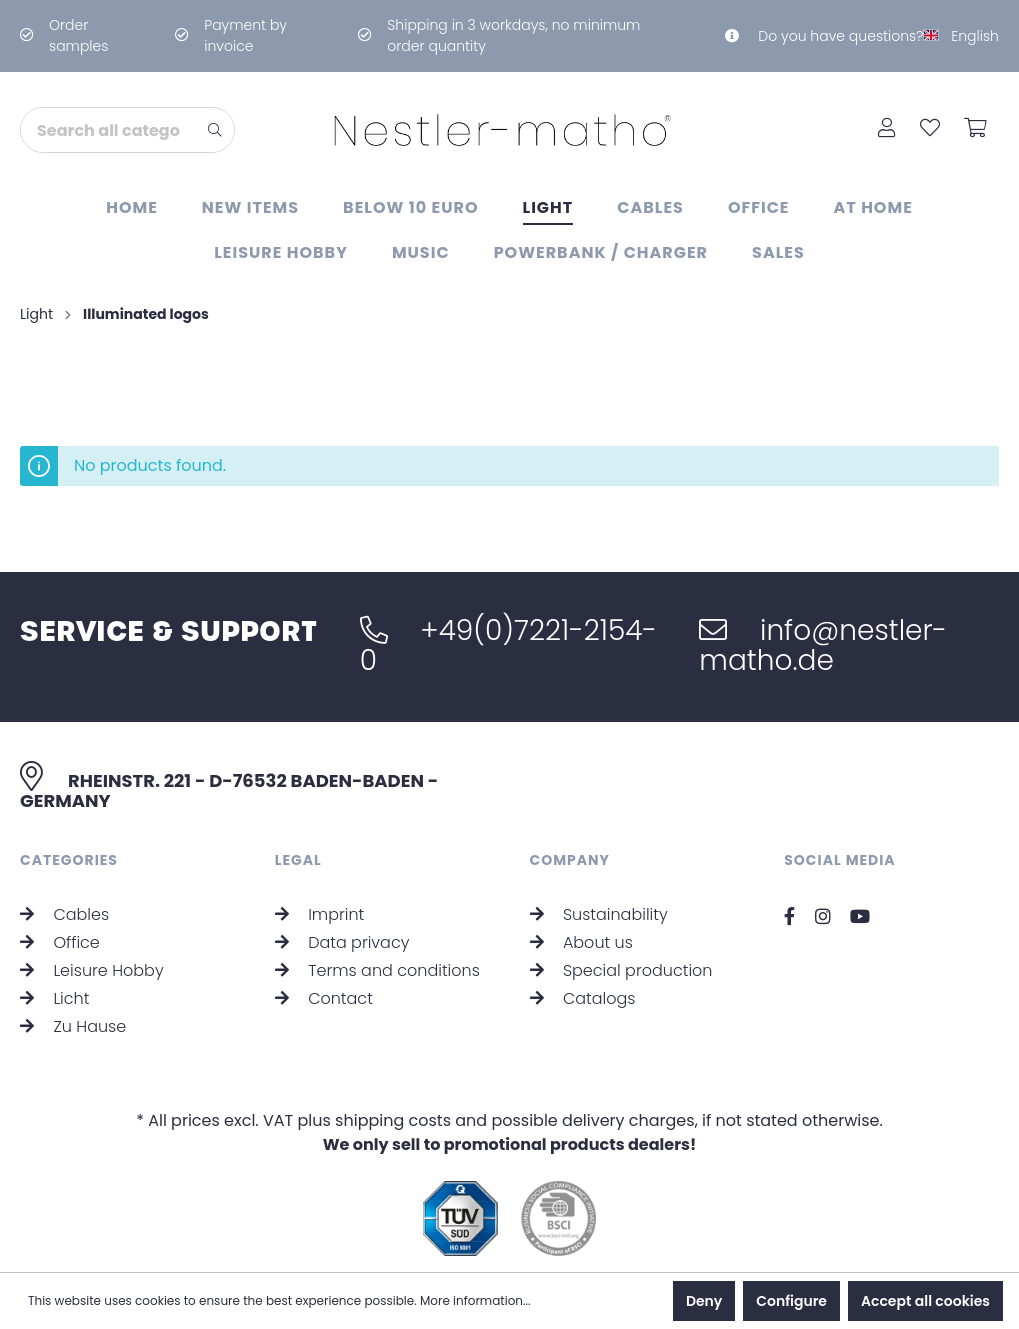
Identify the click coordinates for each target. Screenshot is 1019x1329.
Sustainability (599, 914)
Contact (324, 998)
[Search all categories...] (109, 130)
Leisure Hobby (92, 970)
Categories (69, 860)
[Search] (215, 130)
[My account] (887, 130)
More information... (475, 1300)
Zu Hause (73, 1026)
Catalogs (583, 998)
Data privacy (342, 942)
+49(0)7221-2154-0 (508, 645)
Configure (791, 1301)
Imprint (319, 914)
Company (570, 860)
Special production (621, 970)
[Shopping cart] (975, 130)
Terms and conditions (377, 970)
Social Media (839, 860)
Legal (298, 860)
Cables (64, 914)
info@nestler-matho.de (823, 645)
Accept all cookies (925, 1301)
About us (581, 942)
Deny (704, 1301)
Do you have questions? (824, 36)
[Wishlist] (930, 130)
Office (60, 942)
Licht (54, 998)
